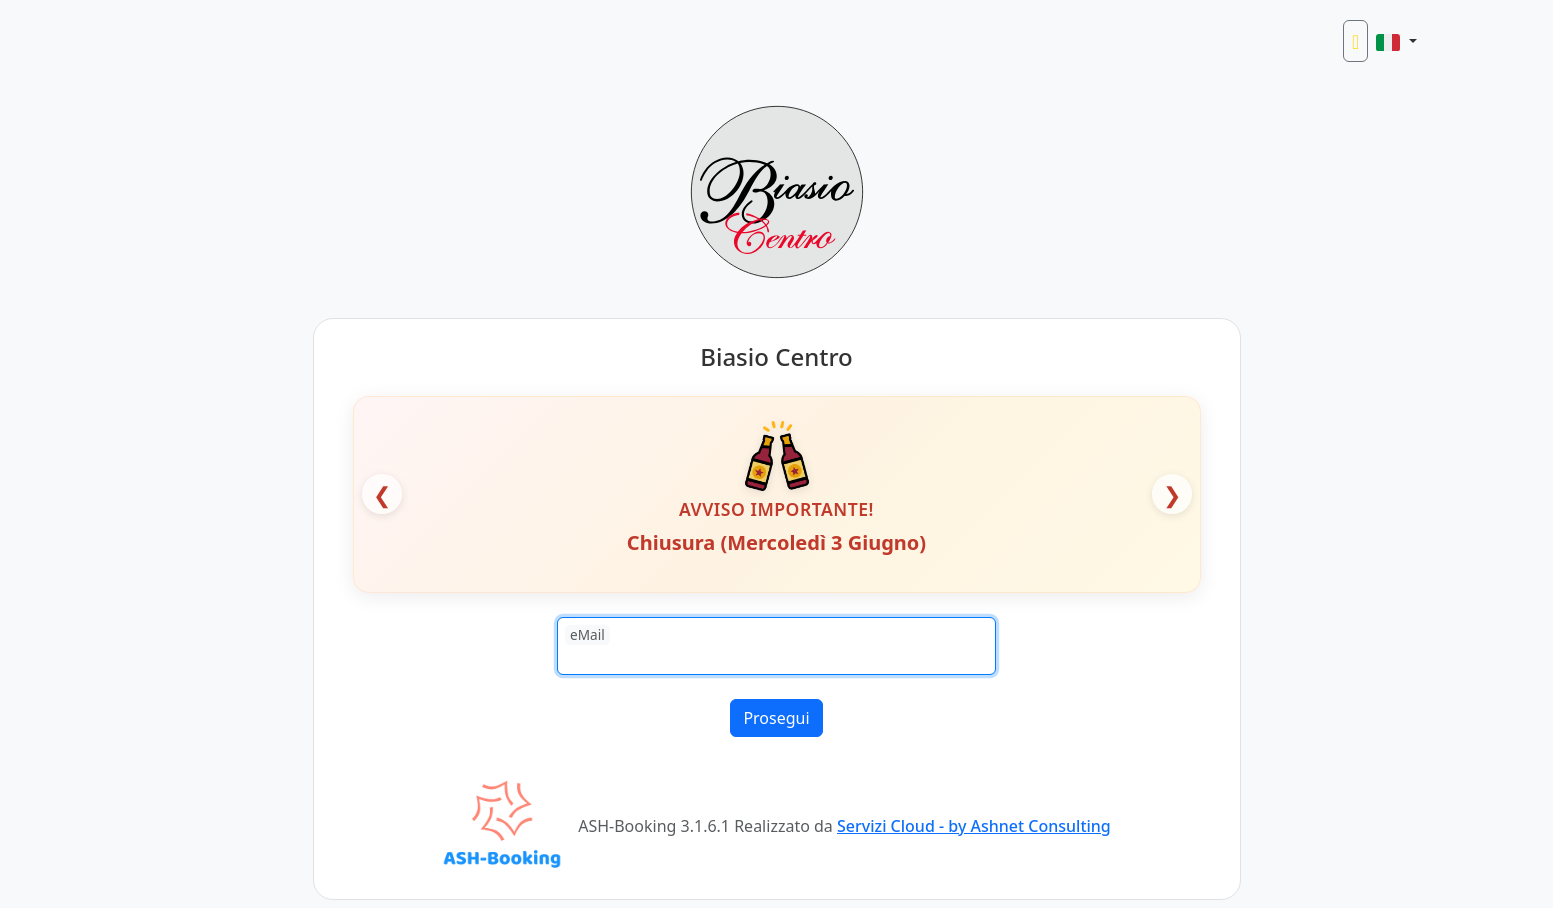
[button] (1396, 41)
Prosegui (776, 718)
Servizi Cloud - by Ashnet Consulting (974, 826)
